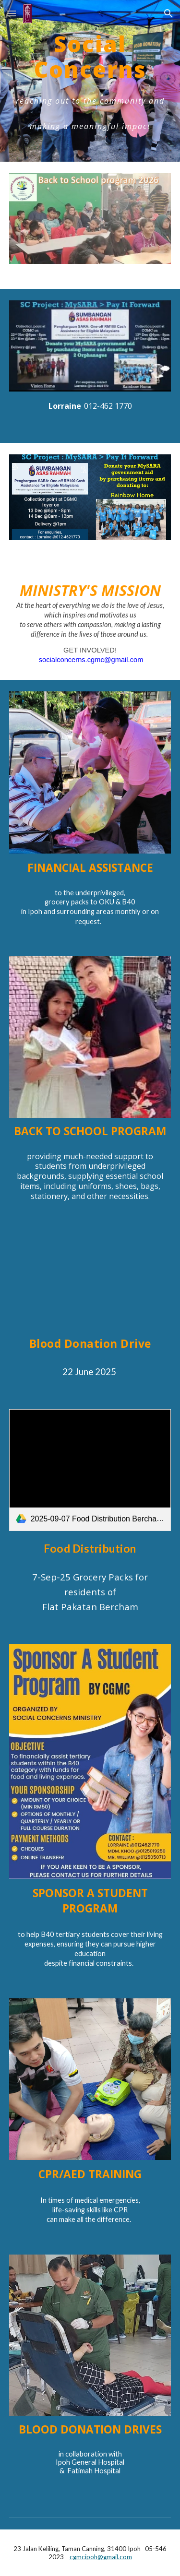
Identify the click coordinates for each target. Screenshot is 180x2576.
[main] (90, 81)
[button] (11, 13)
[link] (90, 1470)
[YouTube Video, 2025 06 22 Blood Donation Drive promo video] (90, 1278)
